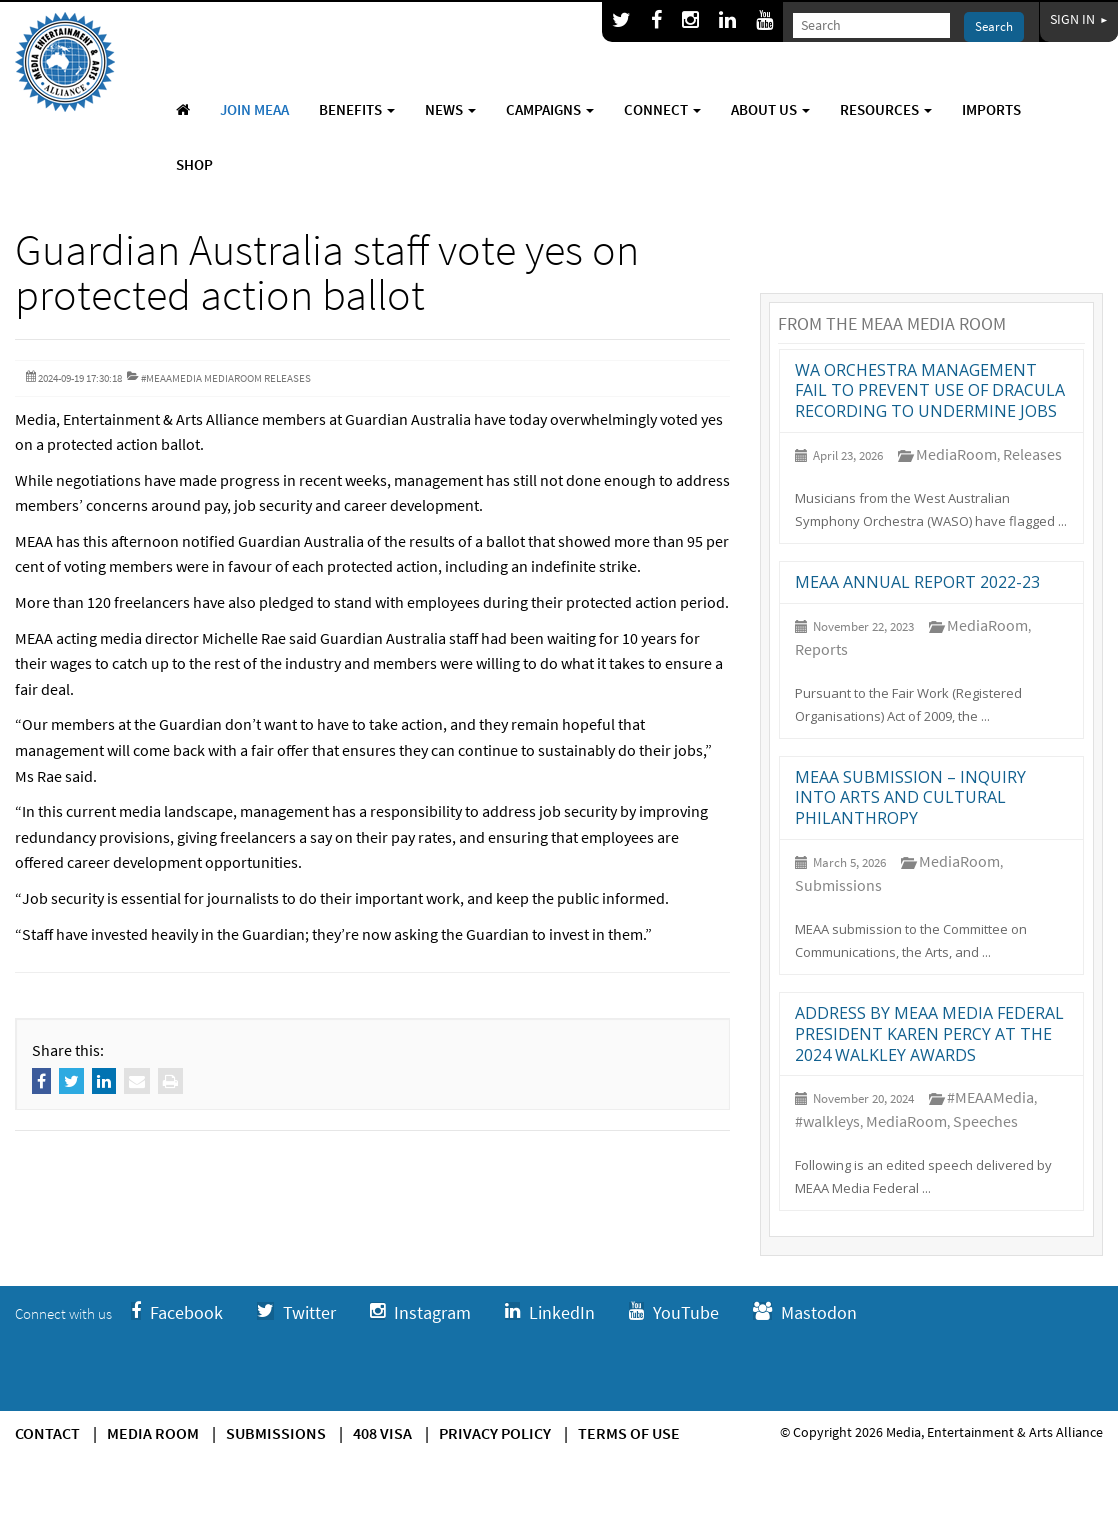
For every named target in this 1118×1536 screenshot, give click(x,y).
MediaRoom (956, 454)
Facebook (177, 1312)
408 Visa (382, 1433)
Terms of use (629, 1433)
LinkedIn (550, 1312)
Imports (991, 109)
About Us (770, 109)
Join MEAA (254, 109)
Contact (47, 1433)
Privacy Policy (495, 1433)
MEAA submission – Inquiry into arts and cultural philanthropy (910, 798)
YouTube (674, 1312)
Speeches (985, 1121)
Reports (821, 649)
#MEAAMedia (990, 1097)
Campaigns (550, 109)
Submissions (838, 885)
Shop (194, 164)
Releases (1032, 454)
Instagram (420, 1312)
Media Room (153, 1433)
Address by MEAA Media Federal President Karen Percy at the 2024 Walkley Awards (929, 1034)
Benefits (357, 109)
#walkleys (827, 1121)
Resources (886, 109)
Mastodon (805, 1312)
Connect (662, 109)
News (450, 109)
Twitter (296, 1312)
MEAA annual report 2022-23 (917, 582)
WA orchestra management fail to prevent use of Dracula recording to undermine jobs (930, 391)
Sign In (1079, 19)
